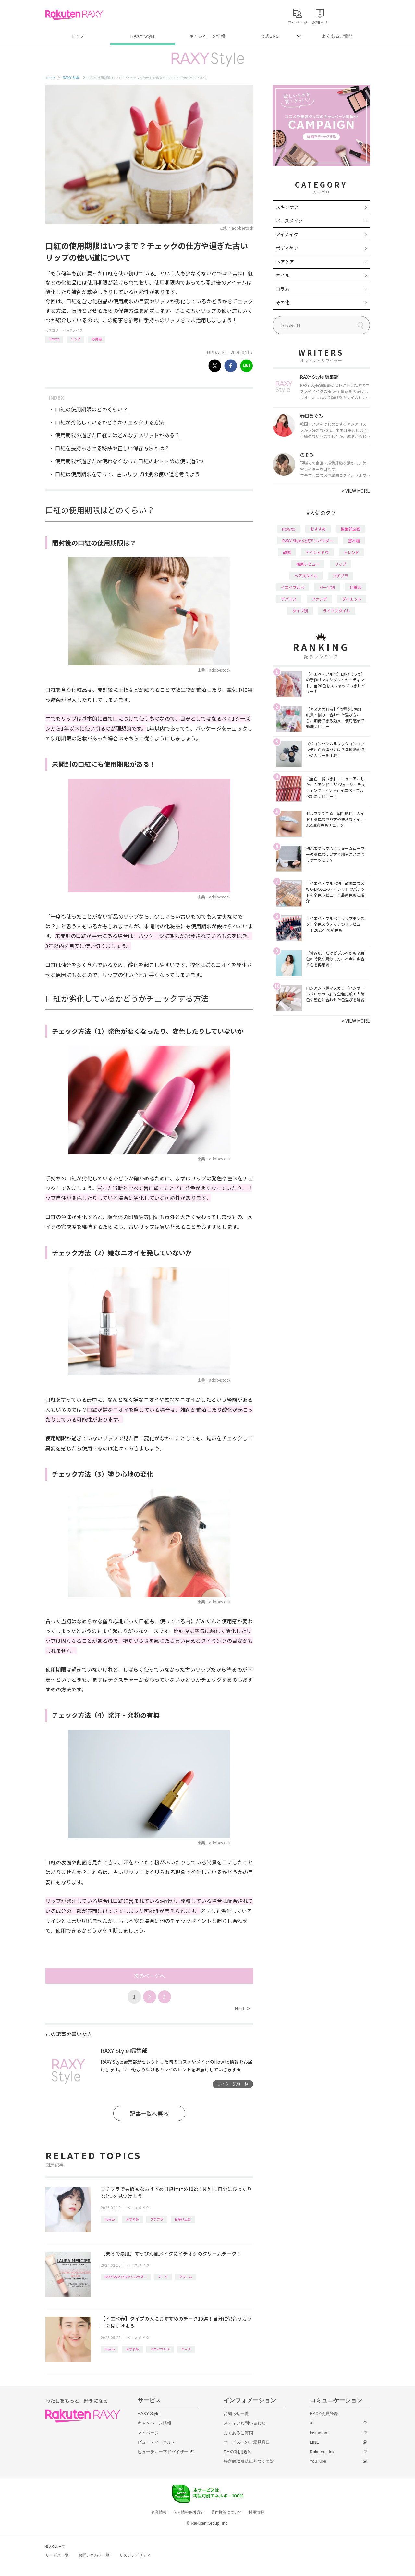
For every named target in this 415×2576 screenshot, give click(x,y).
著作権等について (226, 2512)
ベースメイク (72, 330)
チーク (163, 2276)
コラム (282, 289)
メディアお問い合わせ (245, 2423)
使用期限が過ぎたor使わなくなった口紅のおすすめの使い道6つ (129, 461)
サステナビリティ (135, 2555)
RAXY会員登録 (324, 2413)
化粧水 (355, 587)
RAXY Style (142, 36)
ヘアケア (285, 261)
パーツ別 (327, 587)
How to (54, 338)
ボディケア (287, 248)
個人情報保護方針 (188, 2512)
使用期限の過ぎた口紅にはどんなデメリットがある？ (117, 435)
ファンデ (319, 599)
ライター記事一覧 (232, 2084)
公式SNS (270, 36)
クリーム (185, 2276)
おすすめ (132, 2219)
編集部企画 (350, 528)
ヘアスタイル (306, 575)
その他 (282, 302)
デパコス (289, 599)
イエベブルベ (160, 2349)
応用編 (97, 338)
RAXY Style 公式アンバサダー (125, 2276)
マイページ (148, 2432)
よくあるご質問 (337, 36)
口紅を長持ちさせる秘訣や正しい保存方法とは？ (112, 448)
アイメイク (287, 234)
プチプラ (156, 2219)
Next (242, 2008)
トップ (77, 36)
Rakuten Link (322, 2451)
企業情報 (159, 2512)
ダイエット (351, 599)
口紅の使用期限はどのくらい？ (91, 409)
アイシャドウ (317, 552)
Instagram (319, 2432)
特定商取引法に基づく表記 (249, 2461)
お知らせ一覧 (236, 2413)
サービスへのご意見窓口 (247, 2442)
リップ (75, 338)
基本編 (354, 540)
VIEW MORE (356, 490)
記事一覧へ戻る (149, 2113)
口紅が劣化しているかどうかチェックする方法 (109, 422)
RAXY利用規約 (238, 2451)
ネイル (282, 275)
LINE (314, 2442)
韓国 (287, 552)
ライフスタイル (336, 610)
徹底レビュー (308, 564)
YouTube (318, 2461)
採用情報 (256, 2512)
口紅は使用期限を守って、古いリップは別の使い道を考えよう (127, 474)
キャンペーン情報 (207, 36)
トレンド (351, 552)
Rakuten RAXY (74, 15)
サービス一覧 (57, 2555)
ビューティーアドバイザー (163, 2451)
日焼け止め (183, 2219)
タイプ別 (300, 610)
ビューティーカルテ (157, 2442)
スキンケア (287, 207)
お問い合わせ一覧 (94, 2555)
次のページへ (149, 1976)
